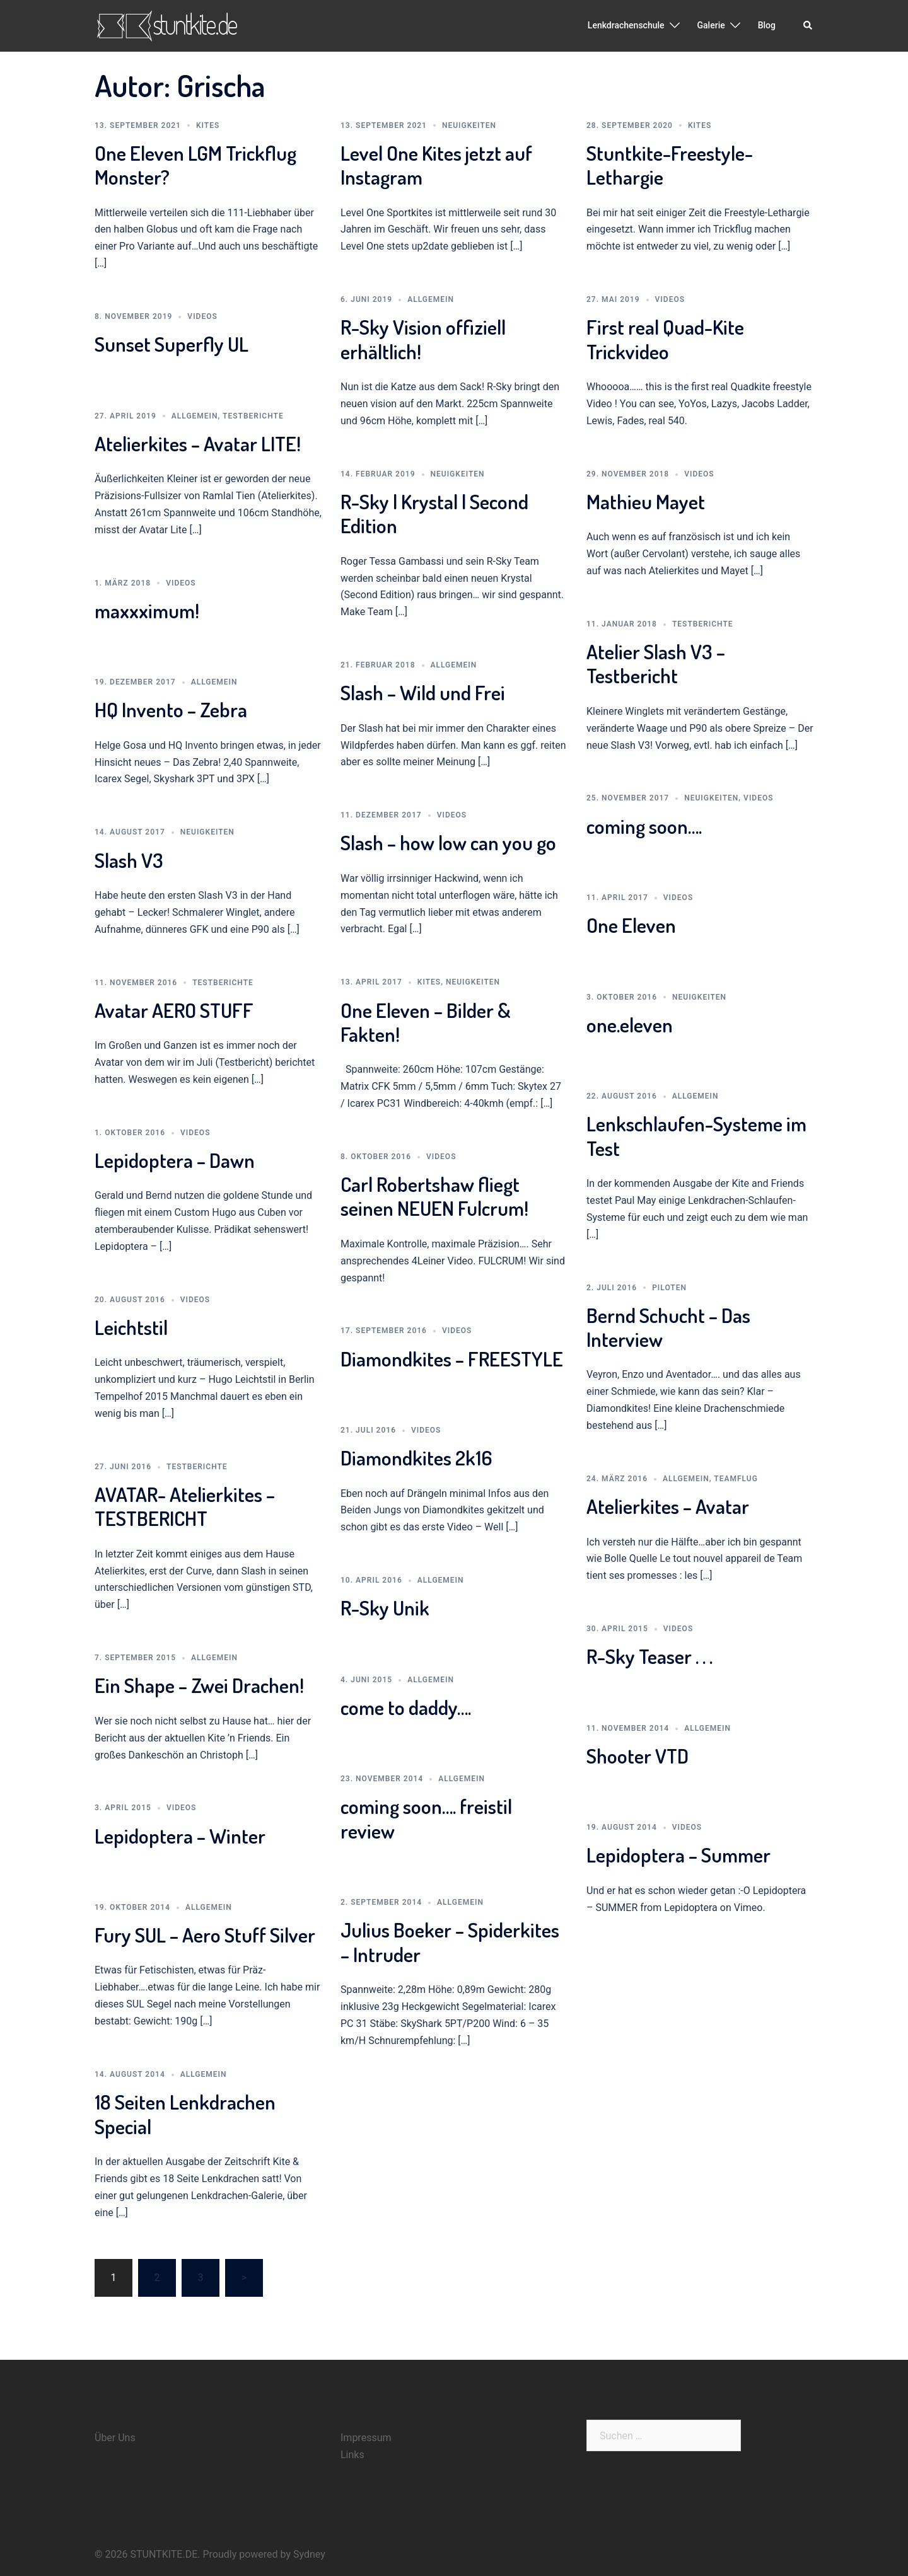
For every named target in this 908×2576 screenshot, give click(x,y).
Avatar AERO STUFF (174, 1010)
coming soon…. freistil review (426, 1818)
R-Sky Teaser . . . (649, 1656)
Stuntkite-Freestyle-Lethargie (669, 165)
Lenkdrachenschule (626, 25)
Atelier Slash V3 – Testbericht (655, 663)
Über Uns (115, 2438)
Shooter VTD (637, 1756)
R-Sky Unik (384, 1607)
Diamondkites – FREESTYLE (451, 1359)
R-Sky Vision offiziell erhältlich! (423, 339)
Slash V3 (129, 860)
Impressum (366, 2438)
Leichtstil (131, 1327)
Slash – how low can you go (448, 842)
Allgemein (430, 299)
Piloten (669, 1287)
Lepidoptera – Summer (678, 1855)
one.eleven (629, 1024)
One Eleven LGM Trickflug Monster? (195, 165)
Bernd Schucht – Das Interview (668, 1327)
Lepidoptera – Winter (180, 1836)
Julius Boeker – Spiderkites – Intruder (449, 1942)
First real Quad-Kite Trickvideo (665, 339)
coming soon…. (644, 826)
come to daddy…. (405, 1707)
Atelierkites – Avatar (667, 1506)
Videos (202, 316)
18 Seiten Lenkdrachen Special (185, 2114)
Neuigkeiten (469, 125)
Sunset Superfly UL (171, 344)
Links (352, 2455)
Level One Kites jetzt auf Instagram (436, 165)
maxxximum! (147, 610)
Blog (767, 25)
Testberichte (253, 416)
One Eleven (631, 925)
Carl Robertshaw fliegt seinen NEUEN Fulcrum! (434, 1196)
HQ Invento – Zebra (171, 709)
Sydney (309, 2554)
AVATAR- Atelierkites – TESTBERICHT (185, 1506)
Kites (207, 125)
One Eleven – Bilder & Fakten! (425, 1022)
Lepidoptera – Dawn (175, 1160)
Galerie (711, 25)
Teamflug (736, 1478)
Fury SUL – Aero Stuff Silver (205, 1935)
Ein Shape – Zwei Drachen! (199, 1685)
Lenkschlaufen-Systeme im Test (696, 1135)
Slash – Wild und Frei (422, 692)
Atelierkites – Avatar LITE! (198, 443)
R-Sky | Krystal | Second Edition (434, 513)
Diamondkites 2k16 (416, 1457)
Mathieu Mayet (645, 501)
